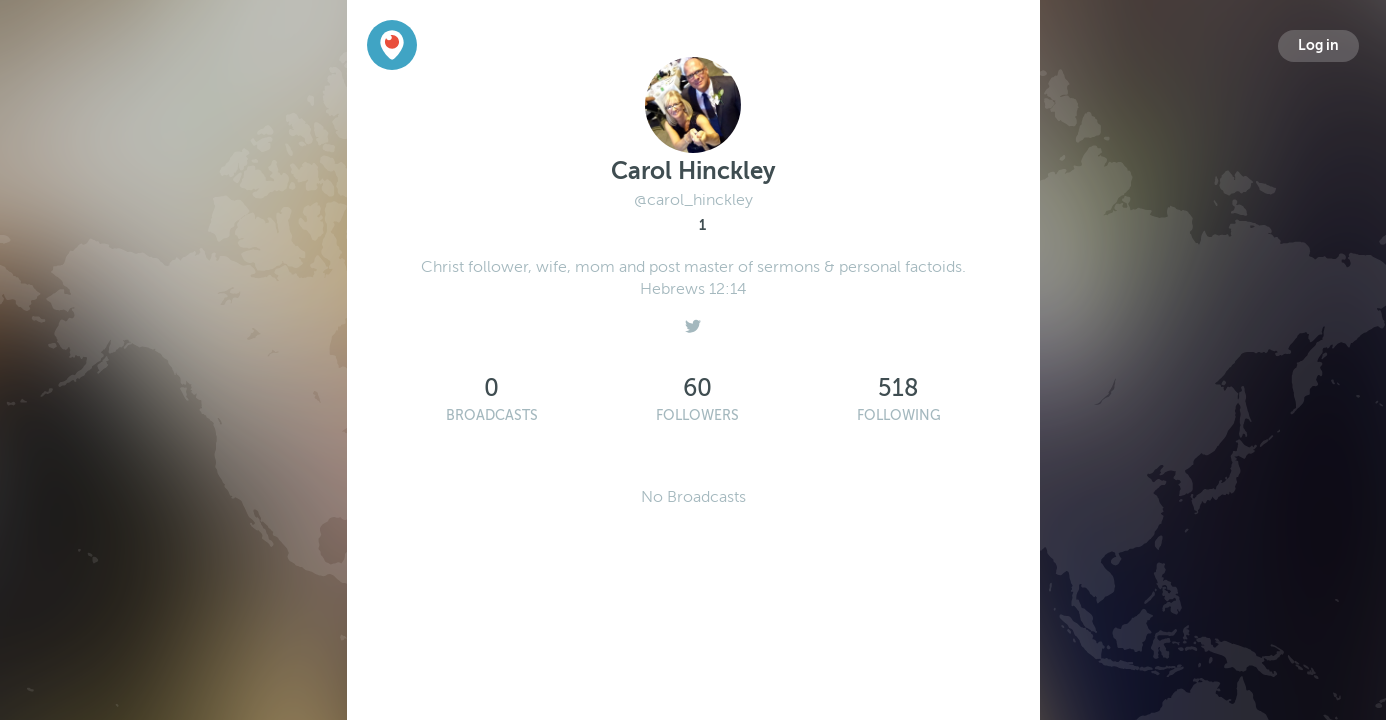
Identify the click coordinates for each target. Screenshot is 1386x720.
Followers (697, 415)
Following (899, 415)
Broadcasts (492, 415)
